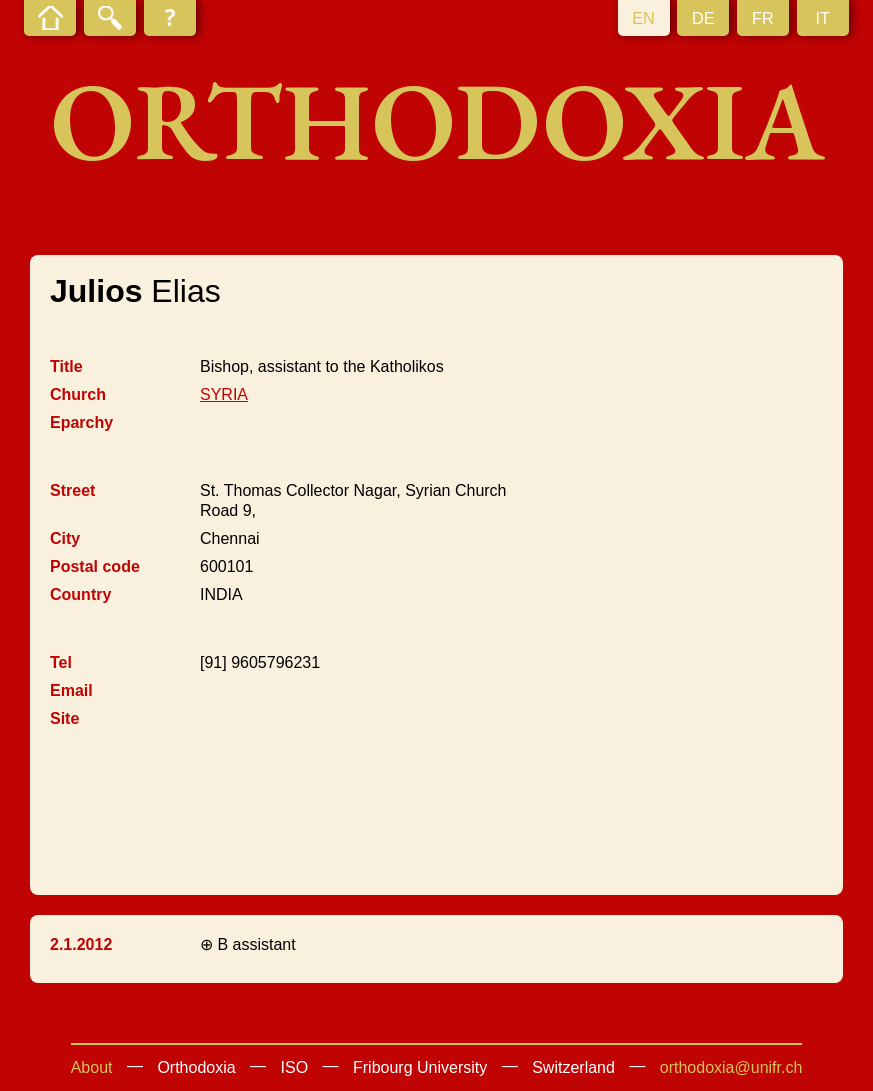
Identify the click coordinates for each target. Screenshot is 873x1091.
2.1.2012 (81, 944)
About (92, 1067)
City (65, 538)
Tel (61, 662)
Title (66, 366)
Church (78, 394)
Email (71, 690)
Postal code (95, 566)
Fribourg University (420, 1067)
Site (64, 718)
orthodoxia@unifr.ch (731, 1067)
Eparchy (81, 422)
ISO (295, 1067)
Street (72, 490)
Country (80, 594)
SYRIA (224, 394)
